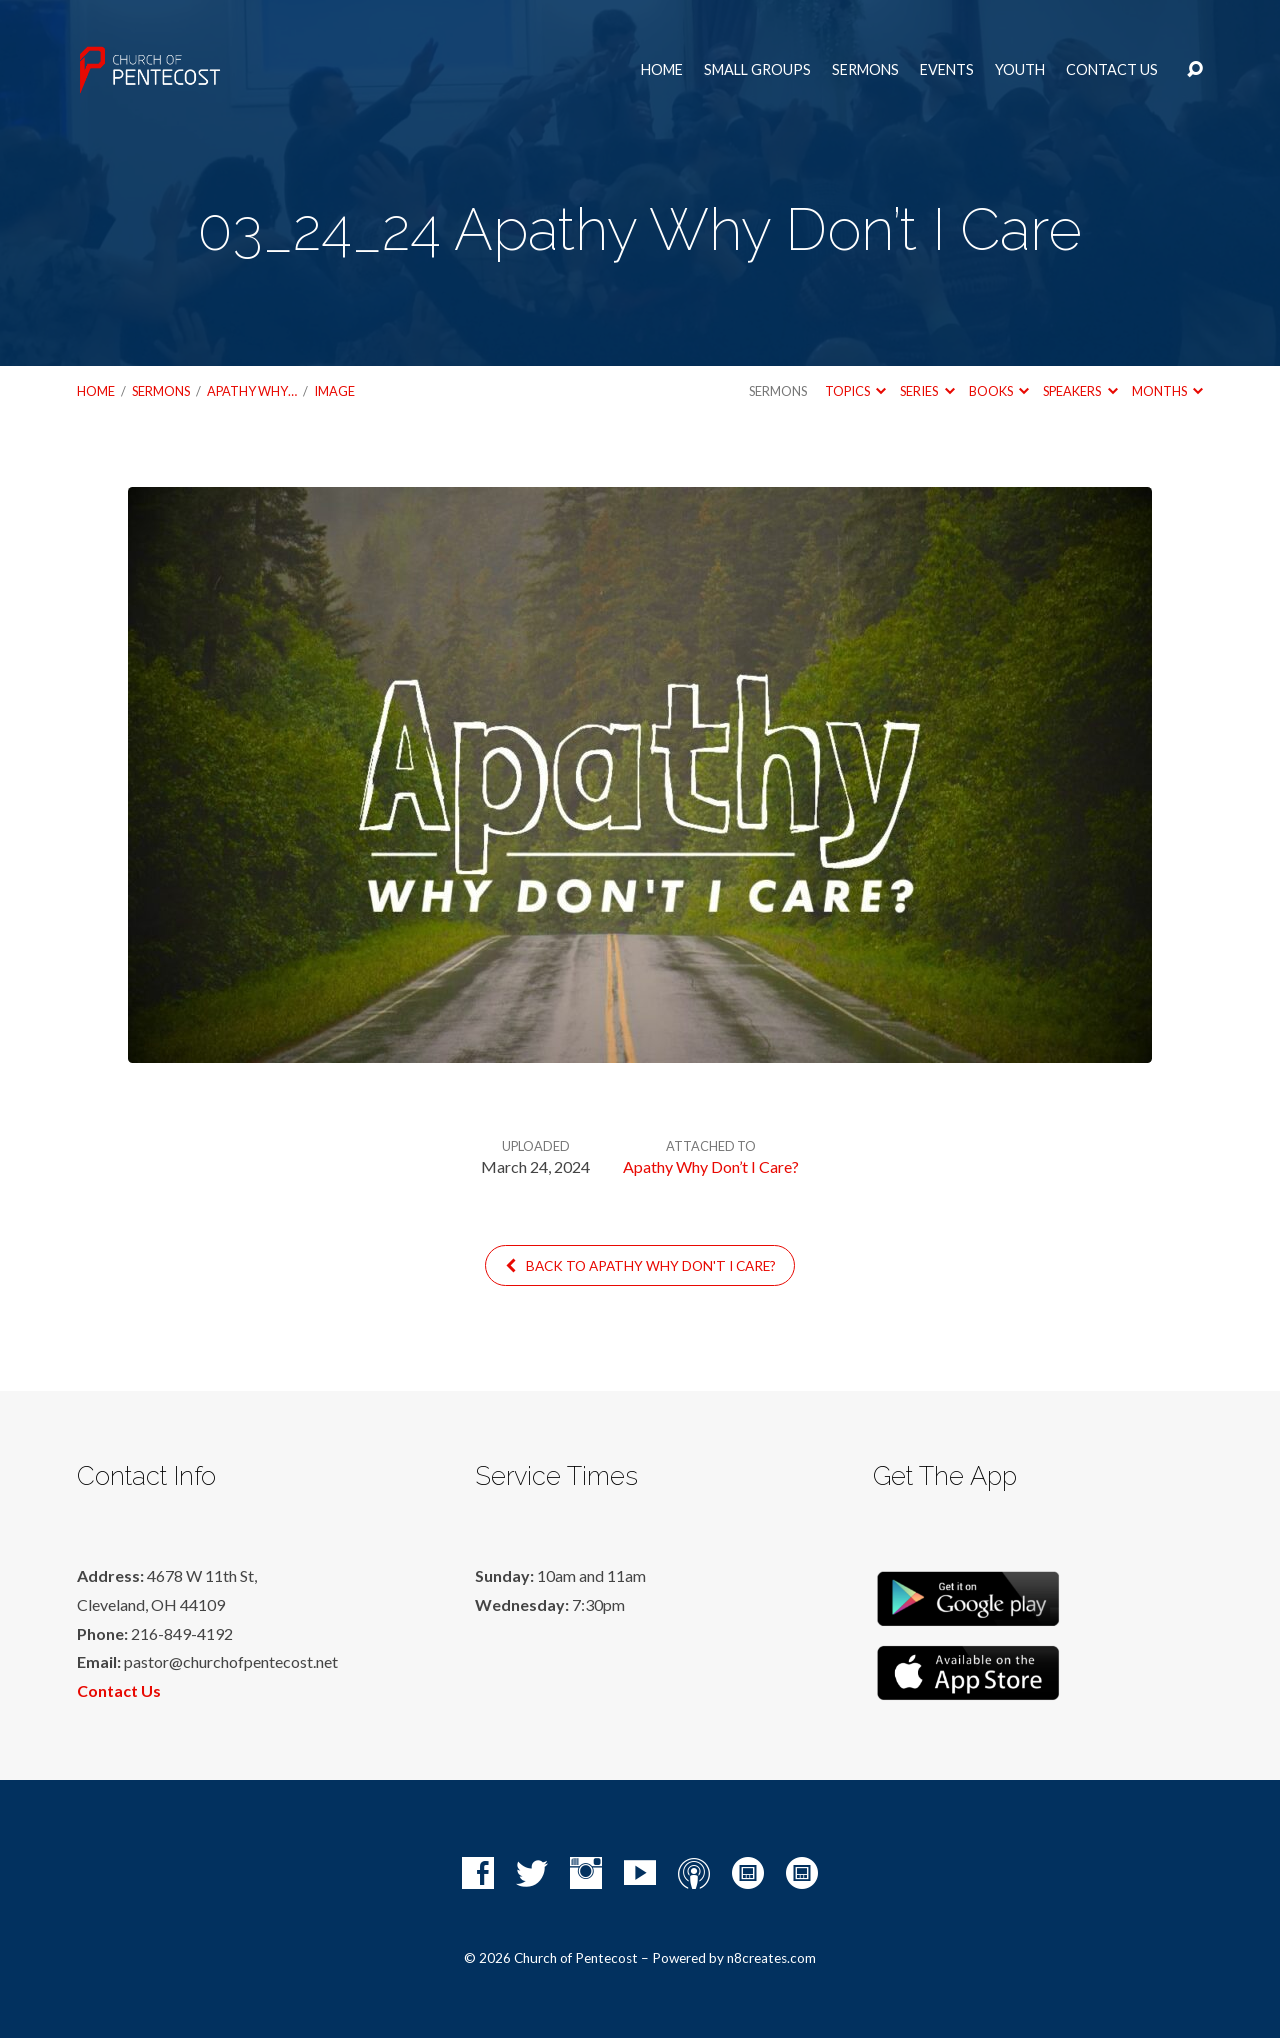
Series (927, 391)
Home (662, 70)
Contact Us (1112, 70)
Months (1167, 391)
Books (999, 391)
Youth (1020, 70)
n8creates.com (771, 1958)
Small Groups (757, 70)
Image (334, 391)
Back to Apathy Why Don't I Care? (639, 1266)
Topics (855, 391)
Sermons (865, 70)
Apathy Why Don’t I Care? (711, 1166)
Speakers (1080, 391)
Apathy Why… (252, 391)
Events (947, 70)
